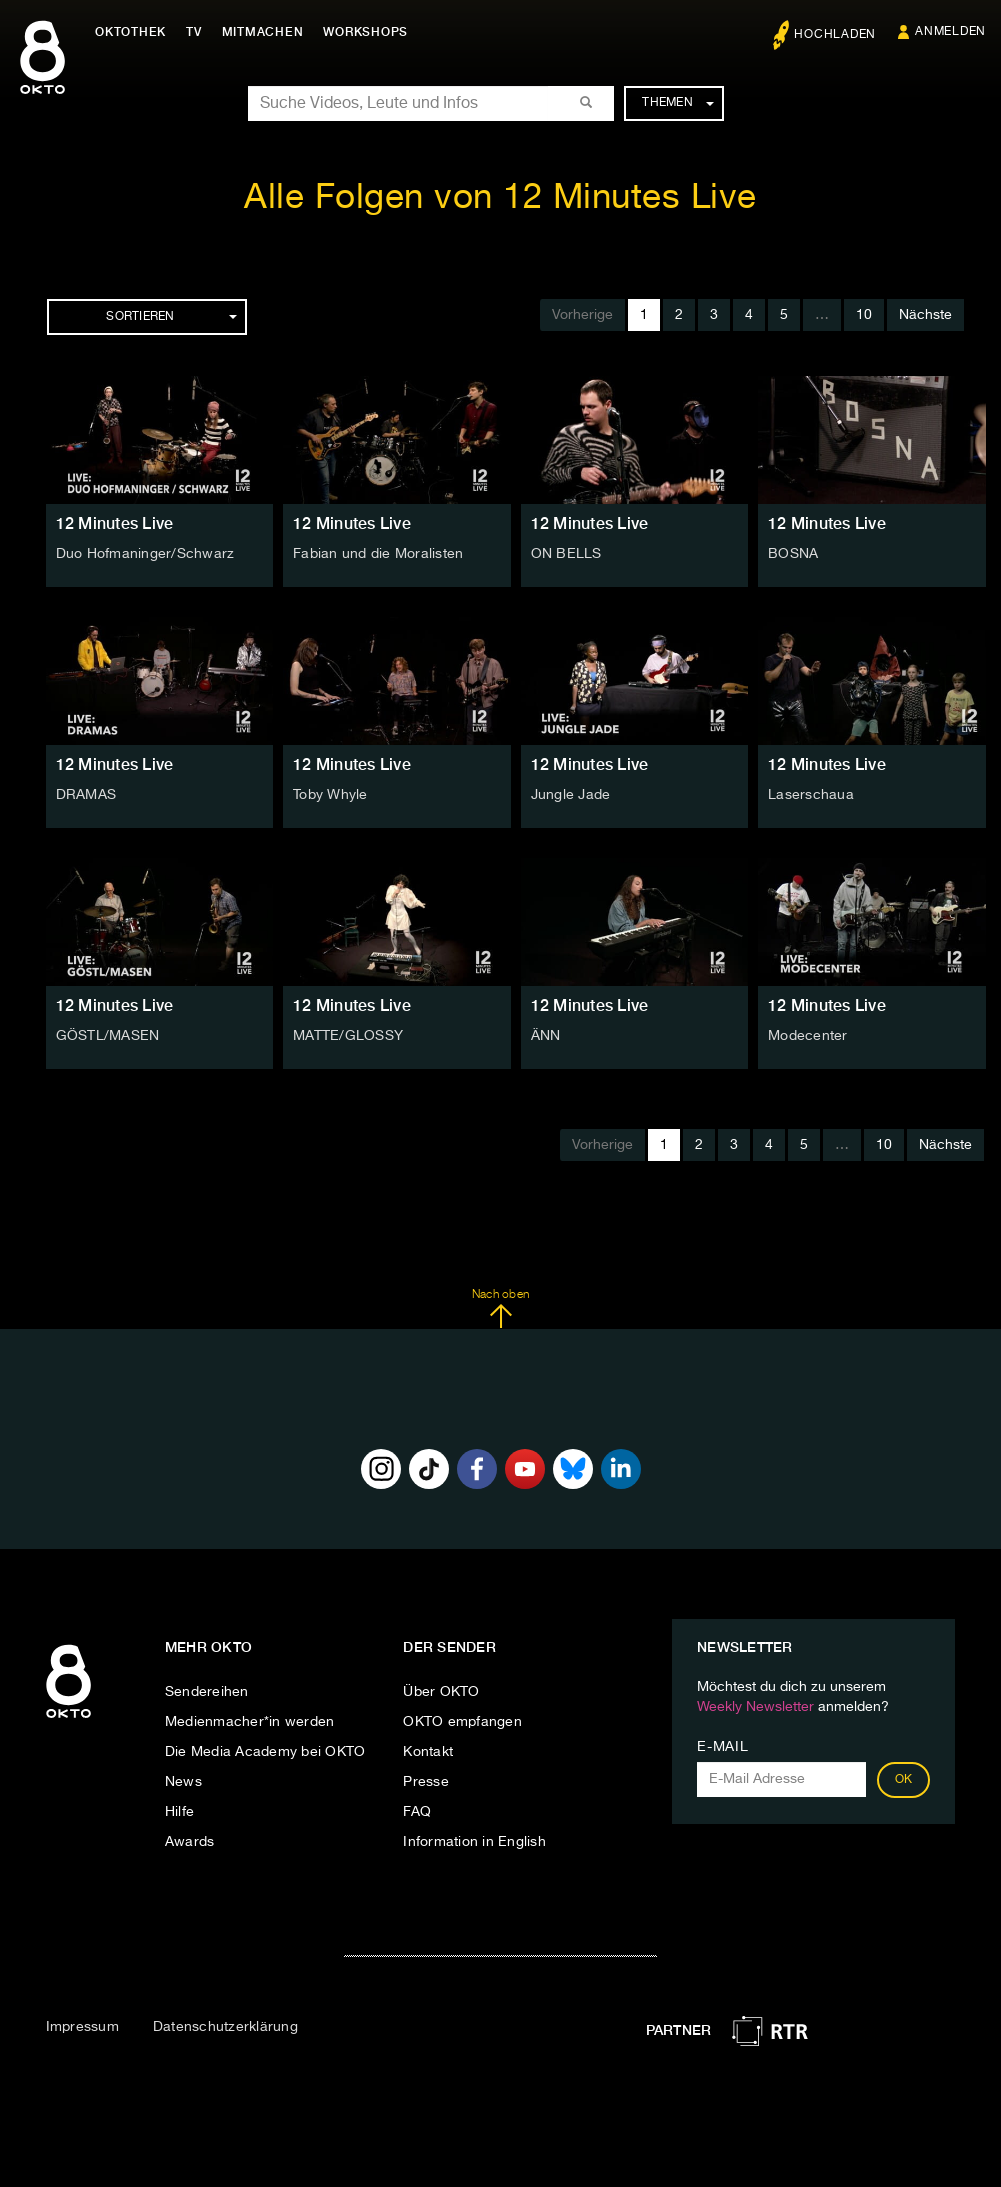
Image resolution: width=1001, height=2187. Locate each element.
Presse (426, 1782)
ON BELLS (566, 554)
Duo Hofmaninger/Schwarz (145, 554)
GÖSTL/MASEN (108, 1036)
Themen (677, 103)
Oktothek (130, 32)
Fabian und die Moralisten (378, 554)
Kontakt (428, 1752)
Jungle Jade (571, 795)
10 (864, 315)
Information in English (474, 1842)
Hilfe (179, 1812)
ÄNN (546, 1036)
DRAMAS (86, 795)
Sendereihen (207, 1692)
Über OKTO (441, 1692)
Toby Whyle (330, 795)
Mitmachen (263, 32)
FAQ (417, 1812)
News (183, 1782)
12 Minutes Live (115, 523)
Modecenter (808, 1036)
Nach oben (500, 1309)
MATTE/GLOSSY (348, 1036)
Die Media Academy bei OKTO (265, 1752)
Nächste (925, 315)
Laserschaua (811, 795)
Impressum (82, 2027)
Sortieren (171, 317)
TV (194, 32)
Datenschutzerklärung (225, 2027)
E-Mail (722, 1747)
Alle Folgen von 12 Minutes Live (500, 198)
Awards (190, 1842)
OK (904, 1780)
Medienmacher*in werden (250, 1722)
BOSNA (793, 554)
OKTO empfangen (462, 1722)
